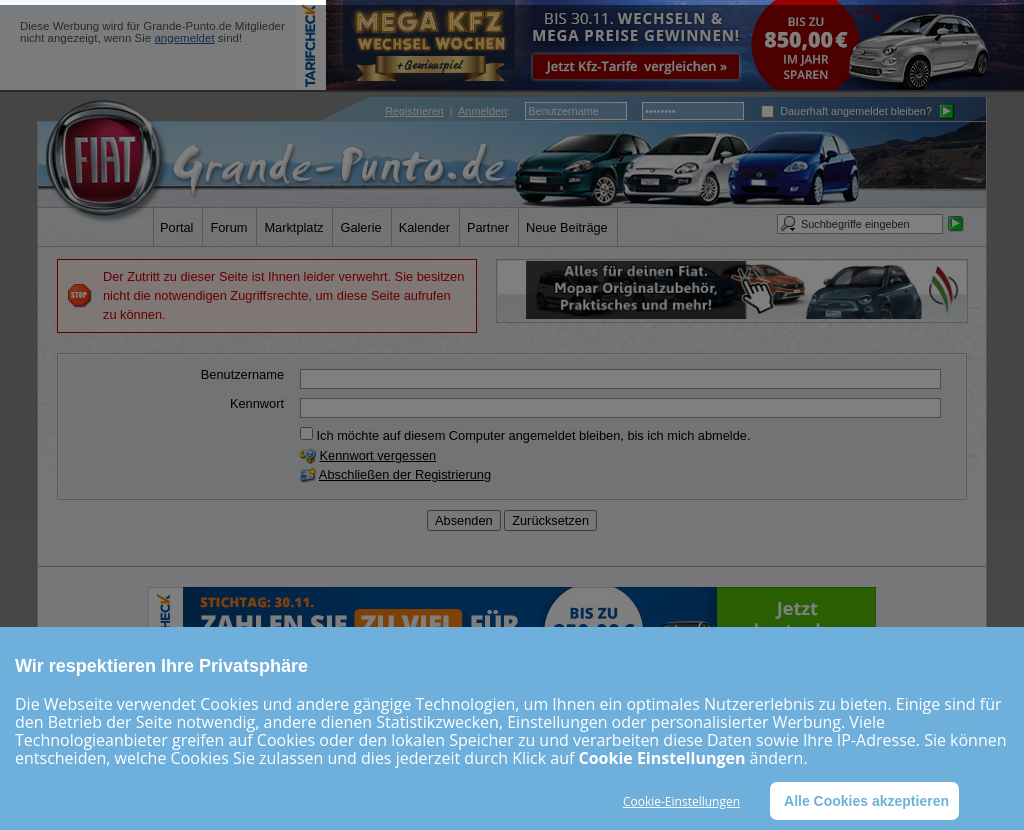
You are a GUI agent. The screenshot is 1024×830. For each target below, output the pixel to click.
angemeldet (184, 38)
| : (447, 111)
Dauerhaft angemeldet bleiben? (846, 111)
